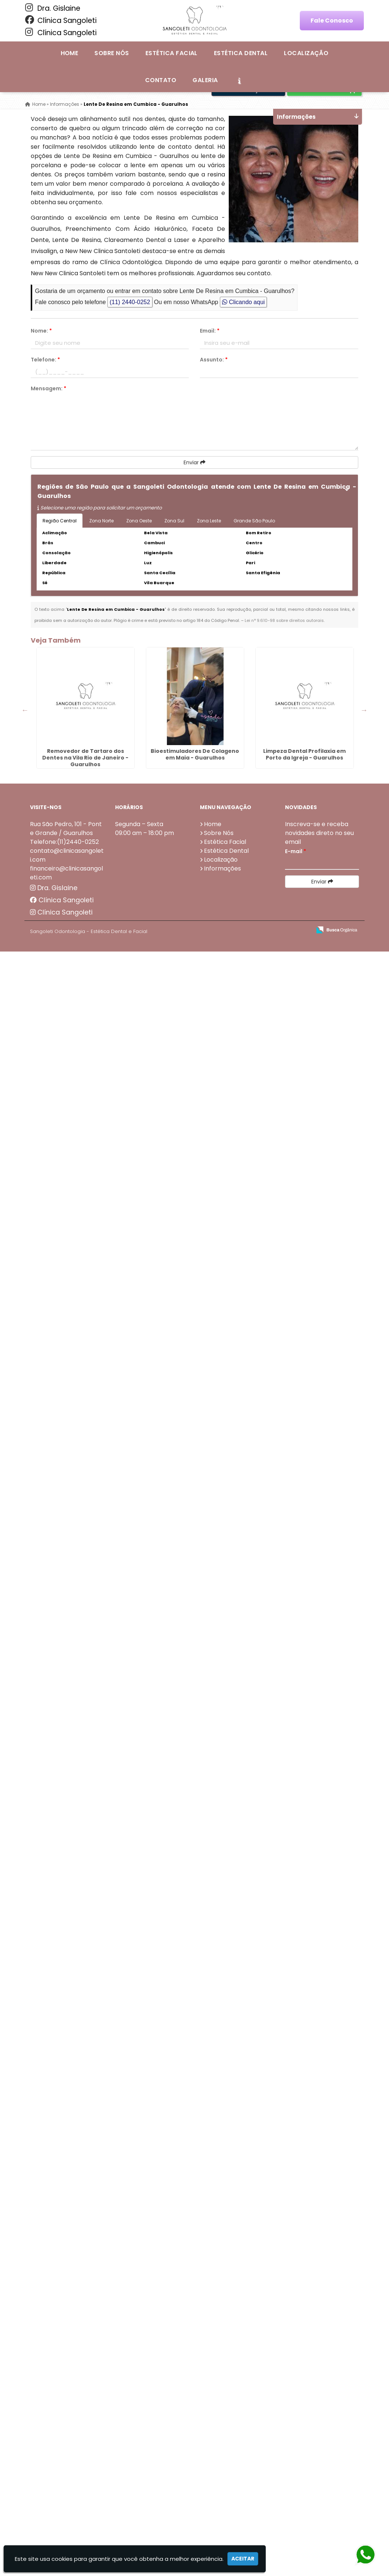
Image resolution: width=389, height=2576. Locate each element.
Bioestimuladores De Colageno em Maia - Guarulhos (195, 754)
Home (69, 53)
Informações (222, 868)
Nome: (41, 330)
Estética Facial (171, 53)
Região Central (60, 521)
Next (364, 710)
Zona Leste (209, 521)
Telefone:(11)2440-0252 (64, 842)
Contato (160, 80)
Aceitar (242, 2558)
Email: (209, 330)
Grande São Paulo (254, 521)
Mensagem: (48, 388)
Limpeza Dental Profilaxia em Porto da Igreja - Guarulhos (304, 754)
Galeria (205, 80)
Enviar (194, 462)
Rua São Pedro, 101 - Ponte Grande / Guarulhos (66, 828)
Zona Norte (101, 521)
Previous (25, 710)
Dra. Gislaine (52, 8)
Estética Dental (241, 53)
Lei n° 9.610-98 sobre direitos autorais (284, 620)
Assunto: (214, 359)
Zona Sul (174, 521)
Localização (306, 53)
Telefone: (45, 359)
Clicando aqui (243, 302)
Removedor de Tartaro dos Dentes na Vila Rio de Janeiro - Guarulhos (85, 757)
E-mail (295, 851)
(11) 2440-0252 (130, 302)
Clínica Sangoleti (61, 20)
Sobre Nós (111, 53)
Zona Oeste (139, 521)
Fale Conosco (332, 20)
